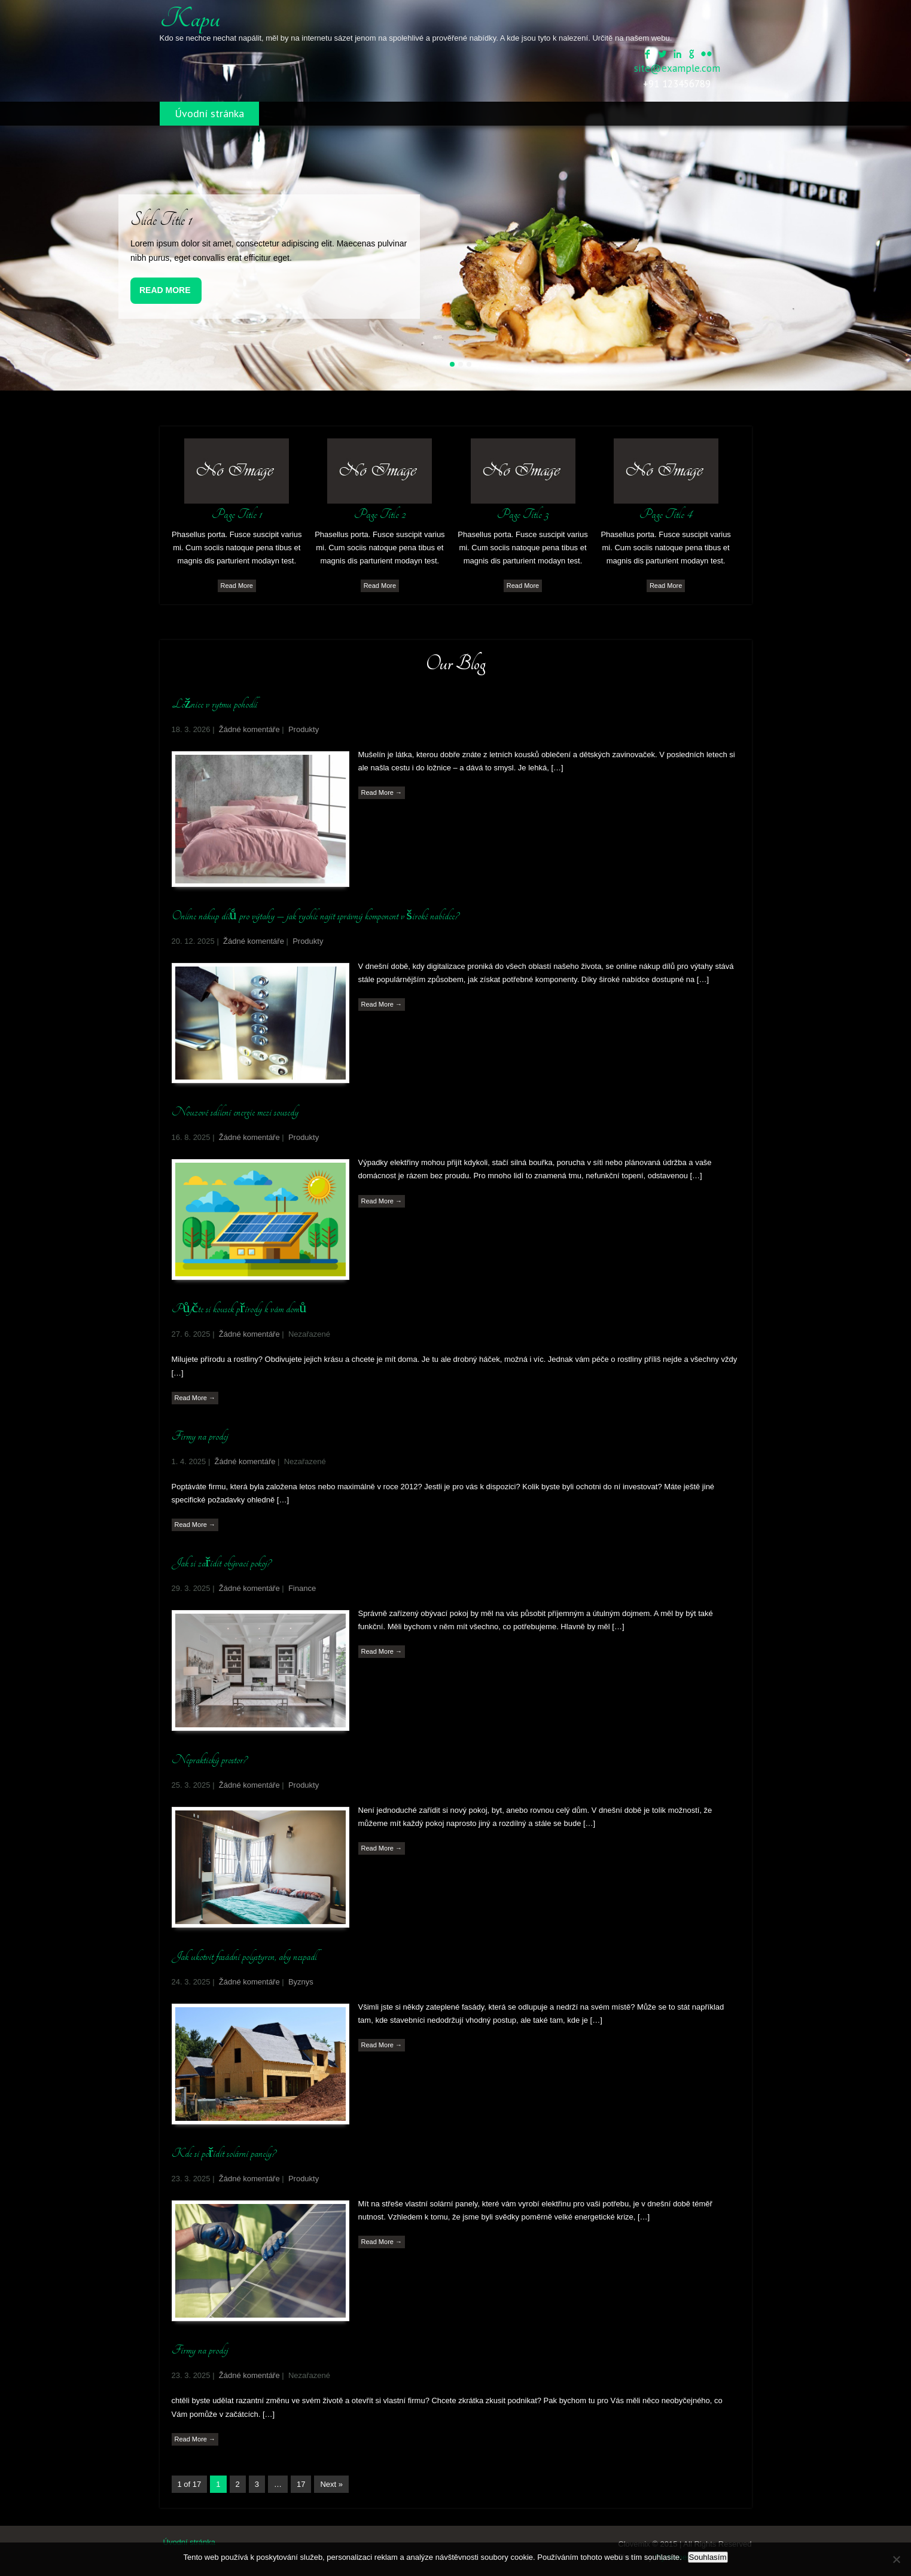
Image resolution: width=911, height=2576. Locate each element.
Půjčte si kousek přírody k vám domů (239, 1308)
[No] (896, 2559)
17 (301, 2484)
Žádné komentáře (249, 729)
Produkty (303, 729)
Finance (302, 1588)
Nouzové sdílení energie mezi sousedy (235, 1112)
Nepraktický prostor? (209, 1759)
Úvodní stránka (209, 113)
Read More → (381, 792)
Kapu (190, 18)
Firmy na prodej (200, 1436)
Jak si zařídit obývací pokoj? (222, 1563)
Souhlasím (708, 2557)
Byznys (300, 1981)
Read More (165, 290)
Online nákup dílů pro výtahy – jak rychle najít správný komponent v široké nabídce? (315, 916)
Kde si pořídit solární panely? (224, 2153)
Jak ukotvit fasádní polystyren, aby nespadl (244, 1956)
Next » (331, 2484)
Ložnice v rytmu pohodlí (215, 704)
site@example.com (677, 68)
